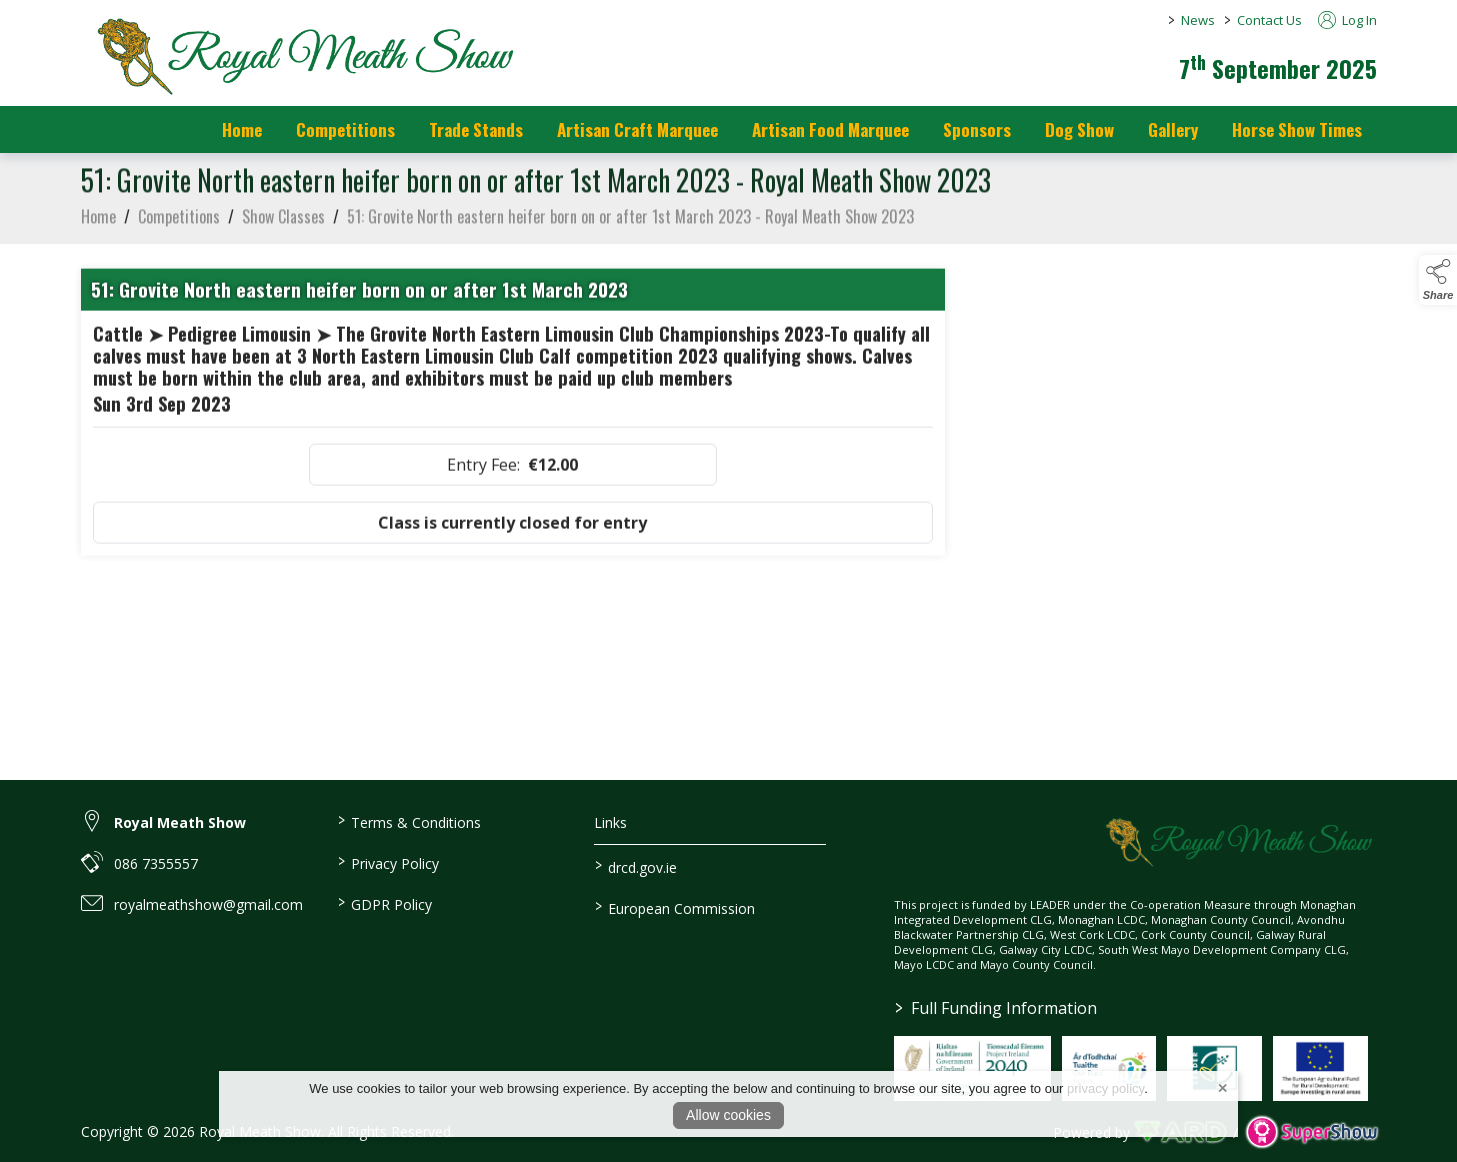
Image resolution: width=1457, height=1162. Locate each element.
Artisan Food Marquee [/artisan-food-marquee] (830, 129)
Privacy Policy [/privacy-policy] (388, 862)
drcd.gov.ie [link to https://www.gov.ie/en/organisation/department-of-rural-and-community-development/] (636, 866)
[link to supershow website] (1311, 1132)
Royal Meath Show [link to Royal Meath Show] (180, 822)
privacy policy (1105, 1088)
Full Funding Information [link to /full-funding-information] (996, 1008)
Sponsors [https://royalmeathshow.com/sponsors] (977, 129)
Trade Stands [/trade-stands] (476, 129)
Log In (1347, 20)
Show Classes (283, 222)
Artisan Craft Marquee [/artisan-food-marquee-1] (637, 129)
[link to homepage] (301, 55)
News (1198, 20)
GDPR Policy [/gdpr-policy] (385, 903)
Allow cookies (728, 1115)
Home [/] (242, 129)
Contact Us (1269, 20)
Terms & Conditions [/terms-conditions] (409, 821)
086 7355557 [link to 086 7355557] (156, 863)
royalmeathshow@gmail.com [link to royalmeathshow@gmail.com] (208, 904)
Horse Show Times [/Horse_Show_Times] (1297, 129)
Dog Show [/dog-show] (1079, 129)
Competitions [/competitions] (345, 129)
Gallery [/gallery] (1173, 129)
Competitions (179, 222)
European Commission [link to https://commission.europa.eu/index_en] (675, 907)
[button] (1438, 280)
